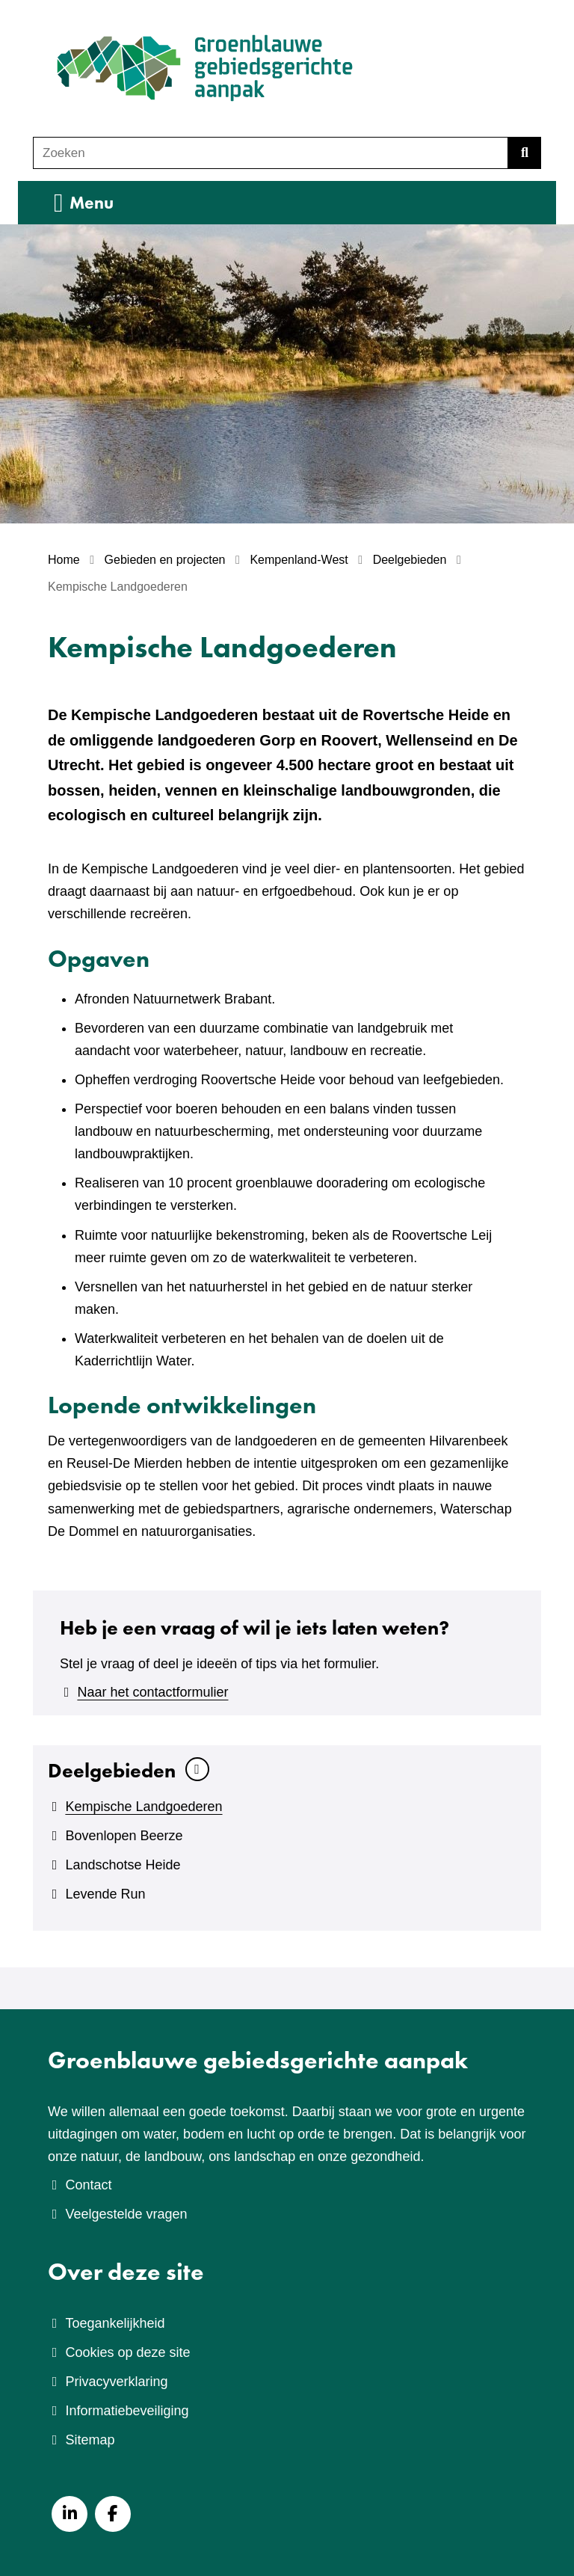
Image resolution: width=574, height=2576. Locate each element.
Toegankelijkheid (114, 2323)
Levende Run (105, 1894)
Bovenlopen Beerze (123, 1835)
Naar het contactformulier (152, 1692)
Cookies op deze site (127, 2352)
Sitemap (89, 2439)
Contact (88, 2184)
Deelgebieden (112, 1770)
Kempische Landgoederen (143, 1806)
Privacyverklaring (116, 2381)
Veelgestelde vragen (126, 2214)
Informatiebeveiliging (126, 2410)
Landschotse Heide (122, 1864)
